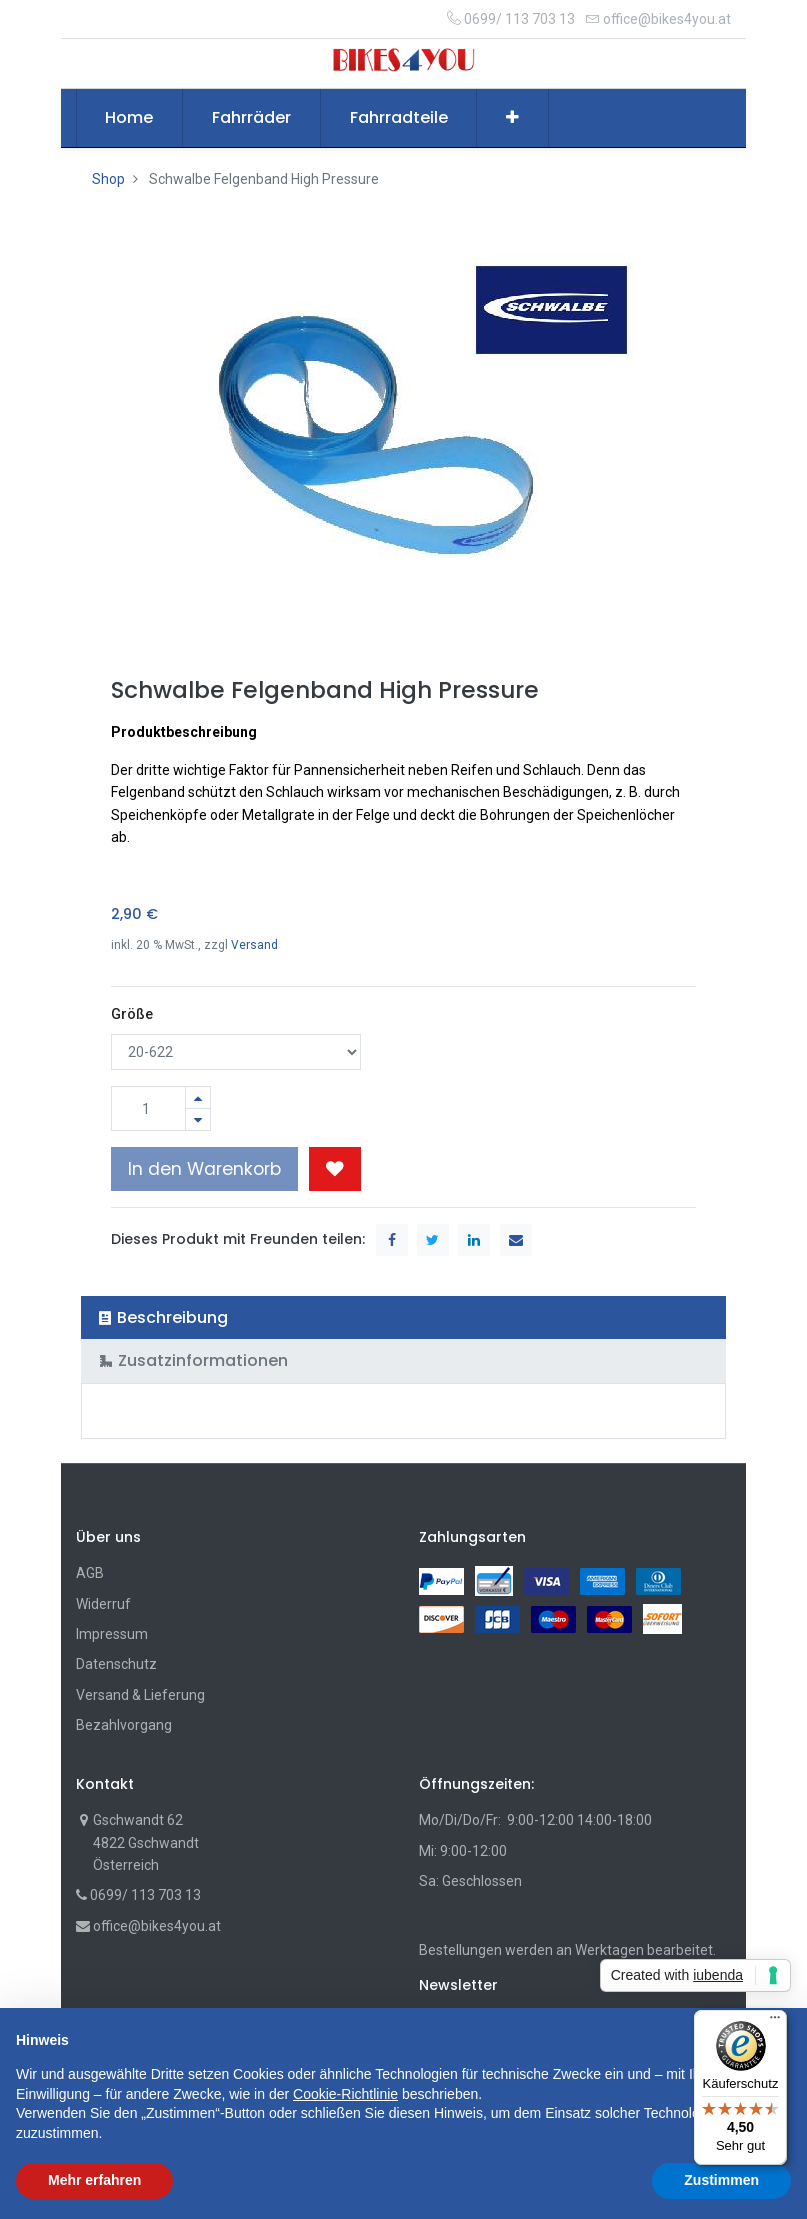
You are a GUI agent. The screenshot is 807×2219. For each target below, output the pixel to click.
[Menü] (775, 2022)
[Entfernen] (198, 1119)
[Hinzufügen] (198, 1097)
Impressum (112, 1634)
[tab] (404, 1317)
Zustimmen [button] (721, 2180)
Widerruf (103, 1604)
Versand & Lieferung (140, 1695)
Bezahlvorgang (124, 1725)
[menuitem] (130, 118)
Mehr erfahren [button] (94, 2180)
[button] (512, 118)
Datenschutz (116, 1664)
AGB (90, 1573)
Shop (108, 179)
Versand (254, 945)
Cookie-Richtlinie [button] (345, 2094)
